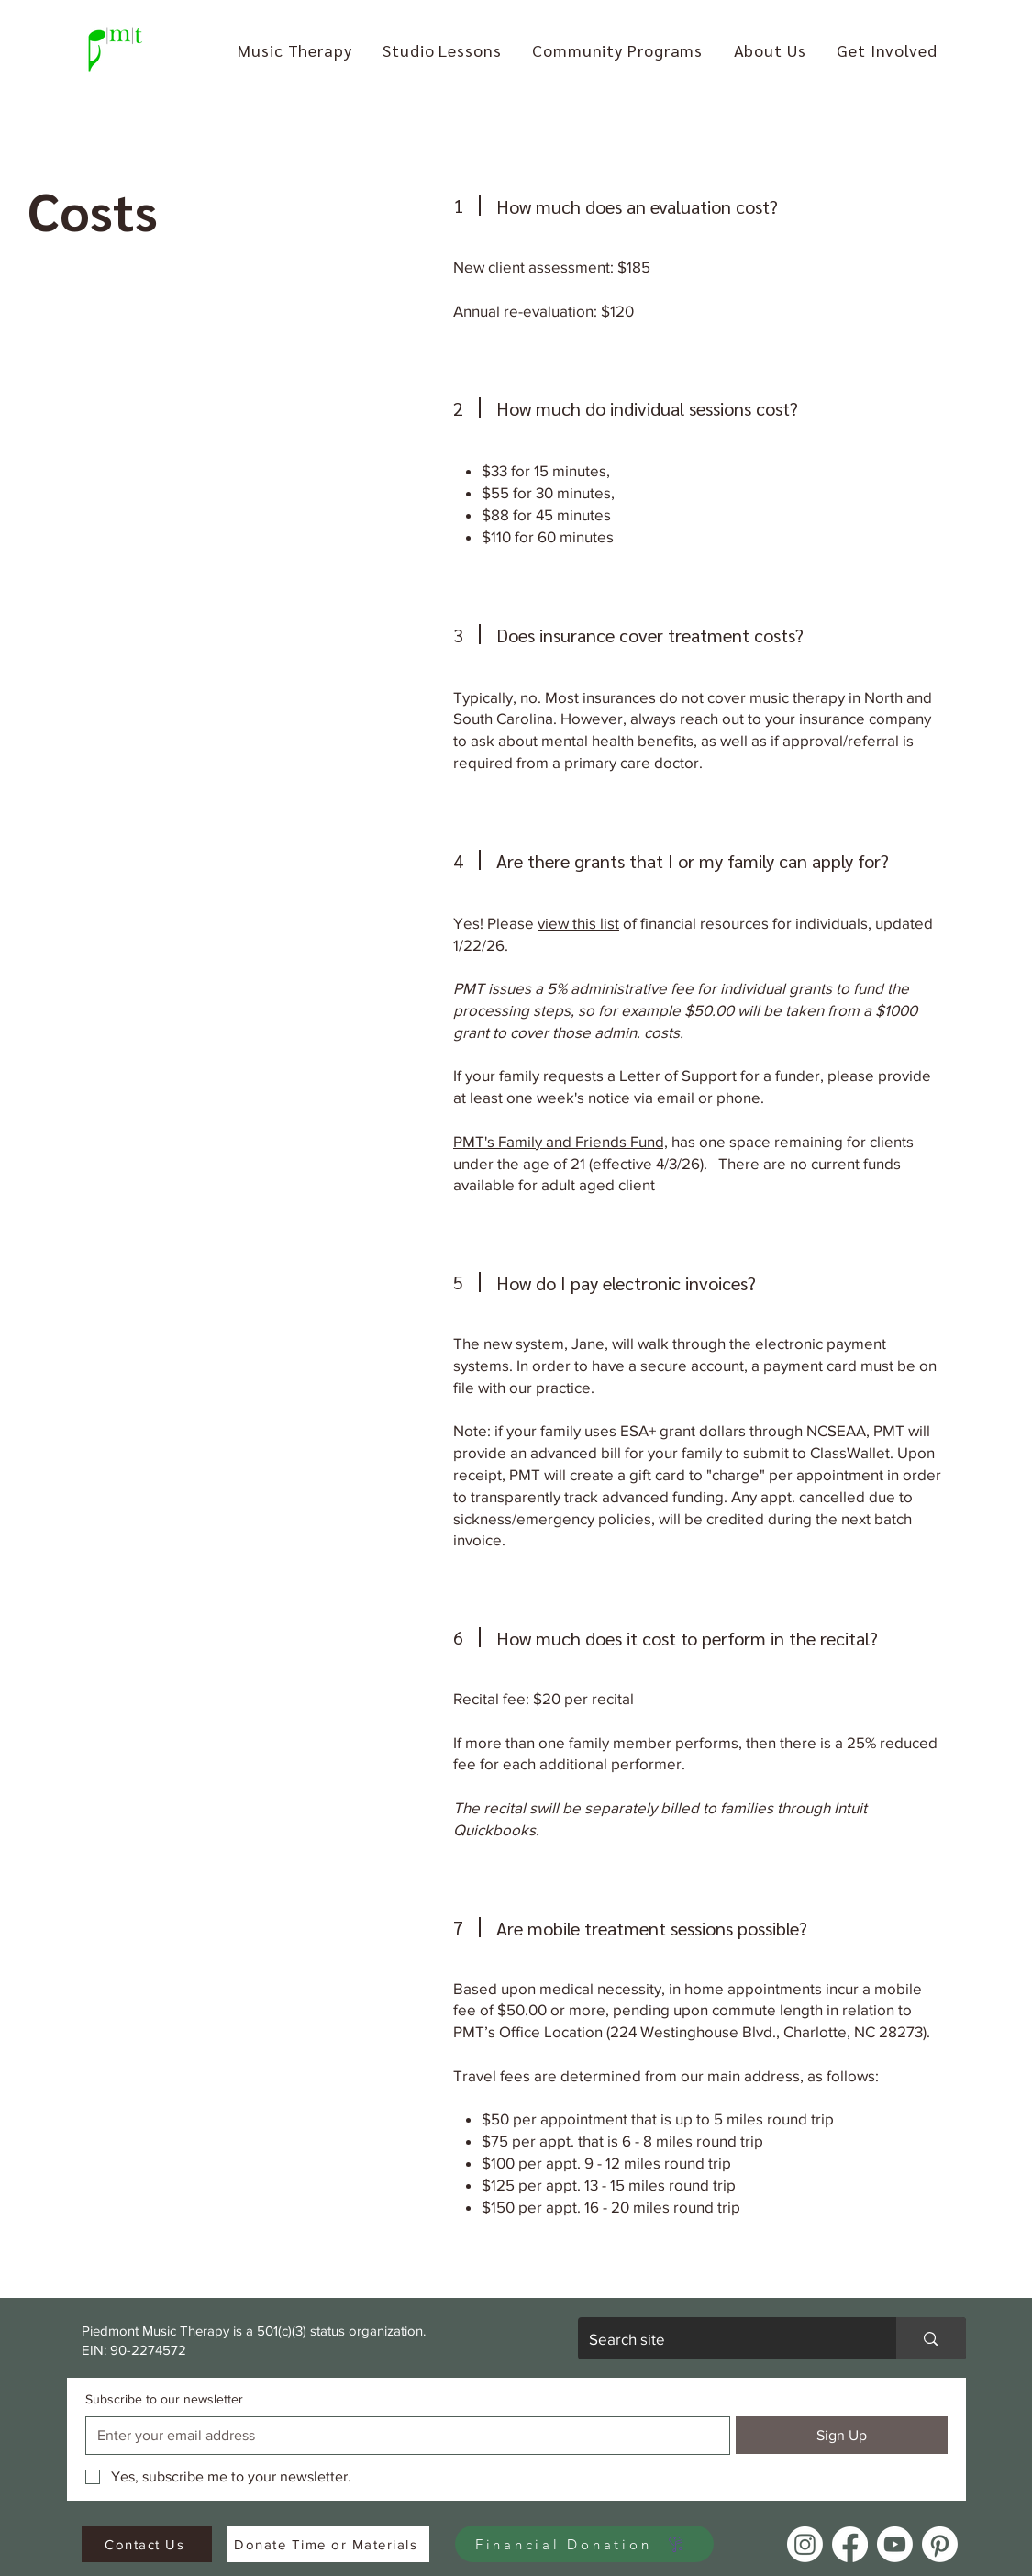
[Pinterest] (940, 2544)
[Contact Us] (147, 2544)
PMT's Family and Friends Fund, (560, 1141)
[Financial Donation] (584, 2544)
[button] (295, 50)
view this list (578, 922)
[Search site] (724, 2338)
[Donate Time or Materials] (328, 2544)
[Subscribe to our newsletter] (402, 2435)
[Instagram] (805, 2544)
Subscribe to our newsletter (164, 2399)
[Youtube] (895, 2544)
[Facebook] (850, 2544)
